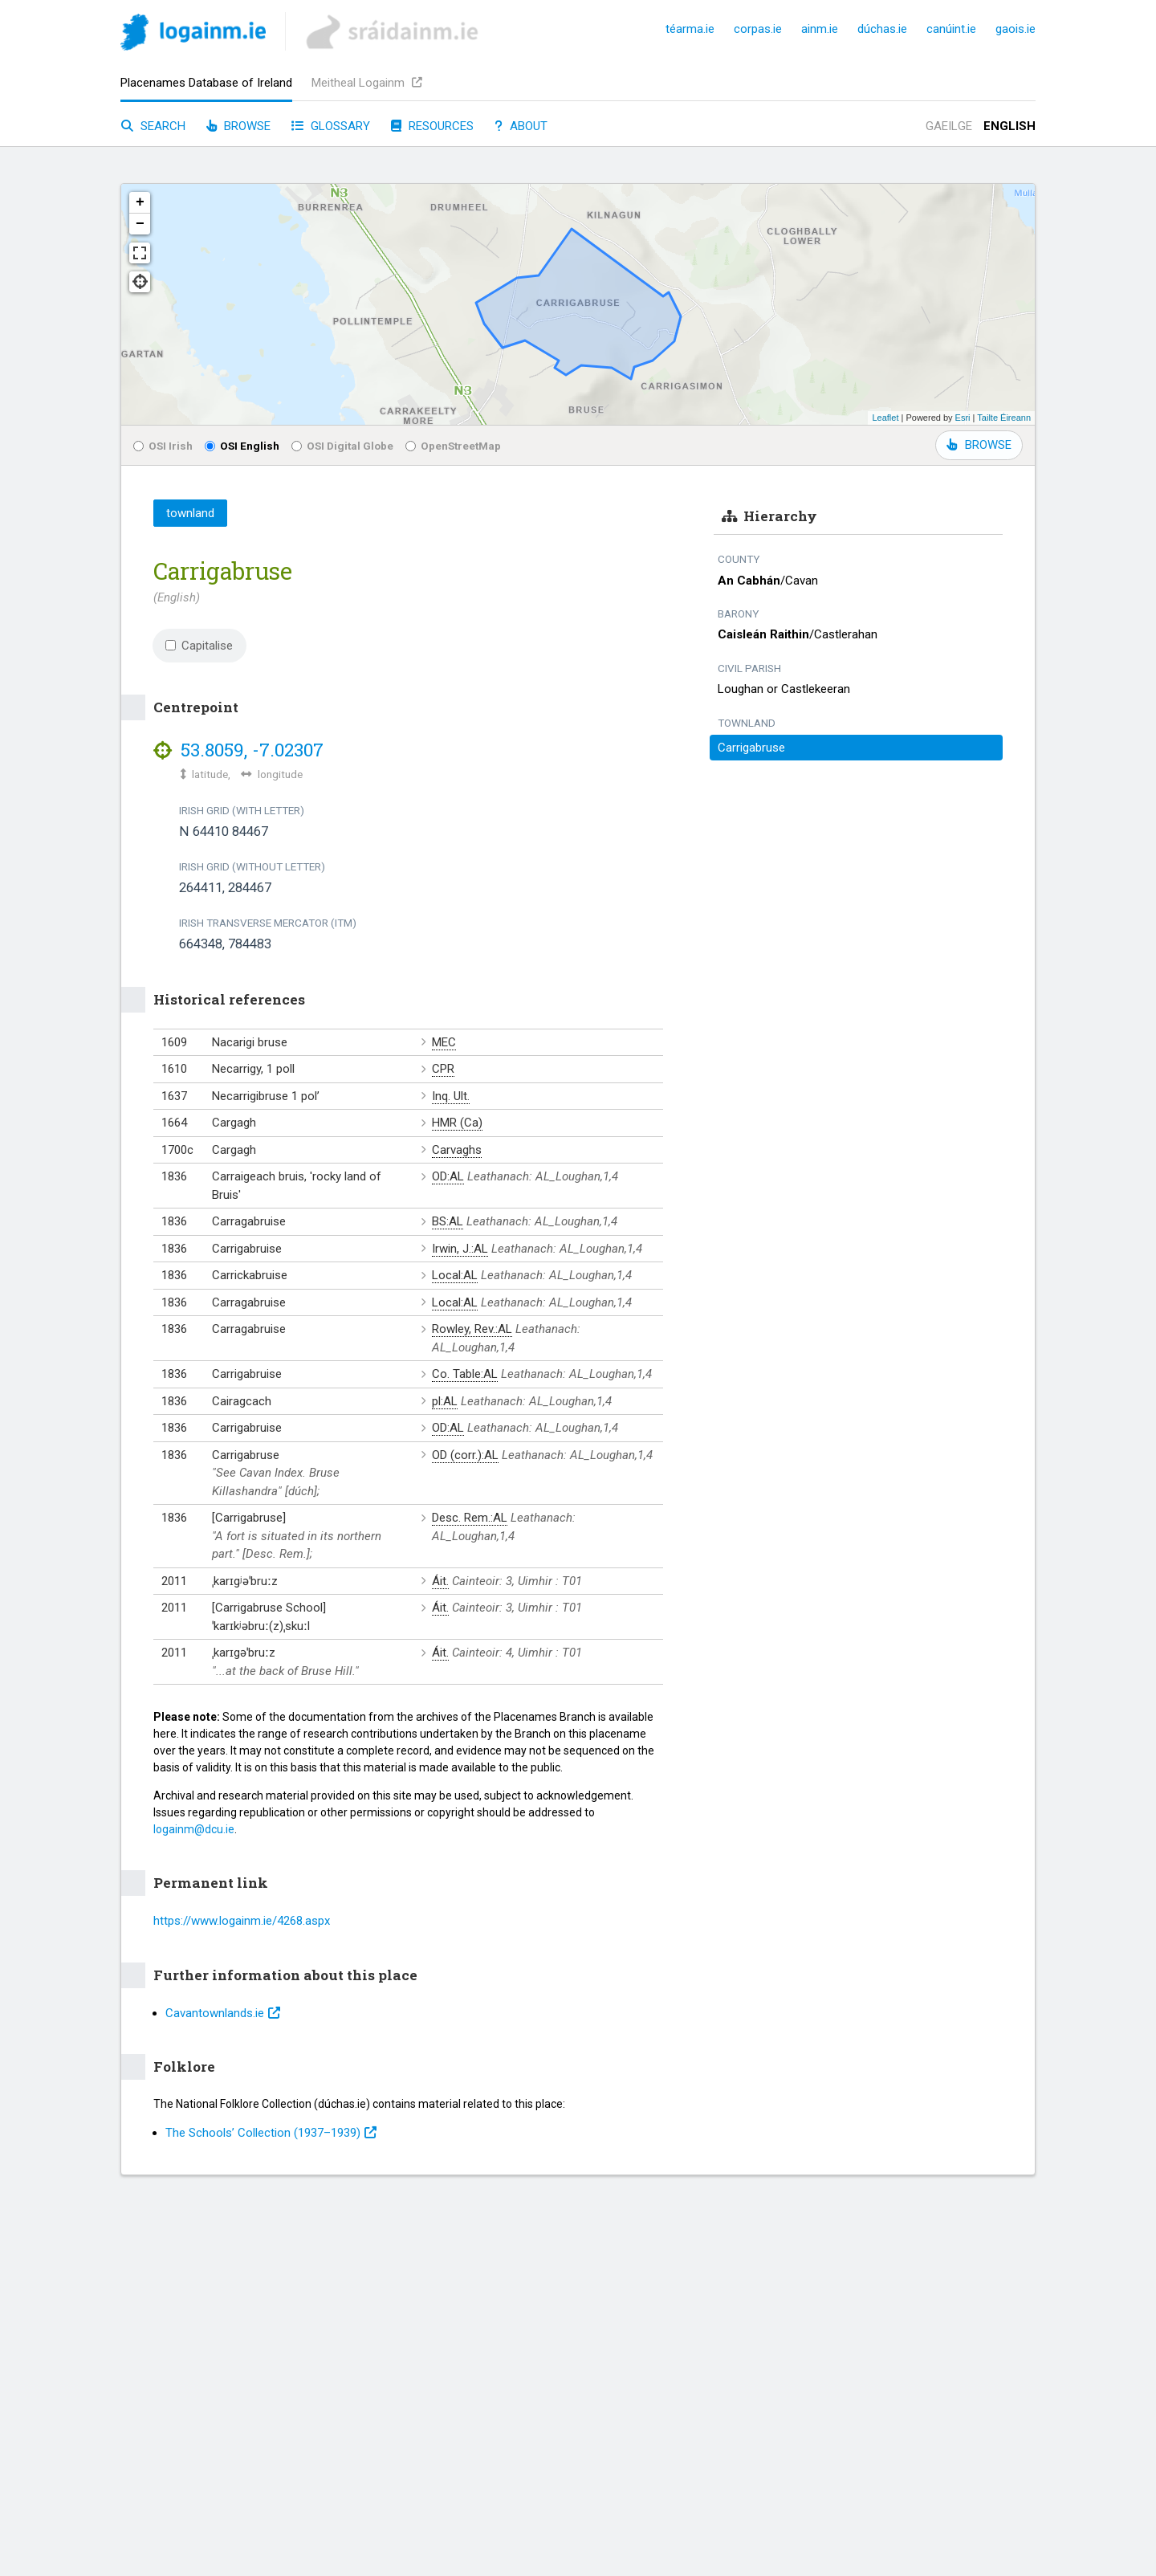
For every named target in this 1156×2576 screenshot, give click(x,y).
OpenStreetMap (453, 445)
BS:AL (447, 1221)
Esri (963, 417)
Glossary (330, 126)
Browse (238, 126)
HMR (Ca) (457, 1122)
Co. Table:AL (465, 1374)
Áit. (440, 1581)
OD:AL (448, 1176)
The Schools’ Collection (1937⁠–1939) (271, 2133)
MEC (444, 1042)
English (1009, 126)
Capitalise (199, 645)
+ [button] (140, 202)
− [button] (140, 224)
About (521, 126)
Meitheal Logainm (366, 82)
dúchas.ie (882, 29)
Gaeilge (949, 126)
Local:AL (455, 1275)
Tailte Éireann (1004, 417)
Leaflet (885, 417)
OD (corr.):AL (465, 1455)
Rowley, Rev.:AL (472, 1329)
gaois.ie (1015, 29)
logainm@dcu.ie (193, 1829)
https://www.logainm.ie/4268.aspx (241, 1921)
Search (153, 126)
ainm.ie (819, 29)
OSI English (242, 445)
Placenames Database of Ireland (206, 82)
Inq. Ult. (451, 1096)
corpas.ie (758, 29)
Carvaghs (457, 1150)
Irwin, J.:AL (460, 1248)
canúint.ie (951, 29)
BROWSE (979, 445)
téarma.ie (690, 29)
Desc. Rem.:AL (469, 1517)
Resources (432, 126)
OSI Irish (163, 445)
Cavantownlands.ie (222, 2013)
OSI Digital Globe (342, 445)
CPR (443, 1069)
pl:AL (445, 1401)
